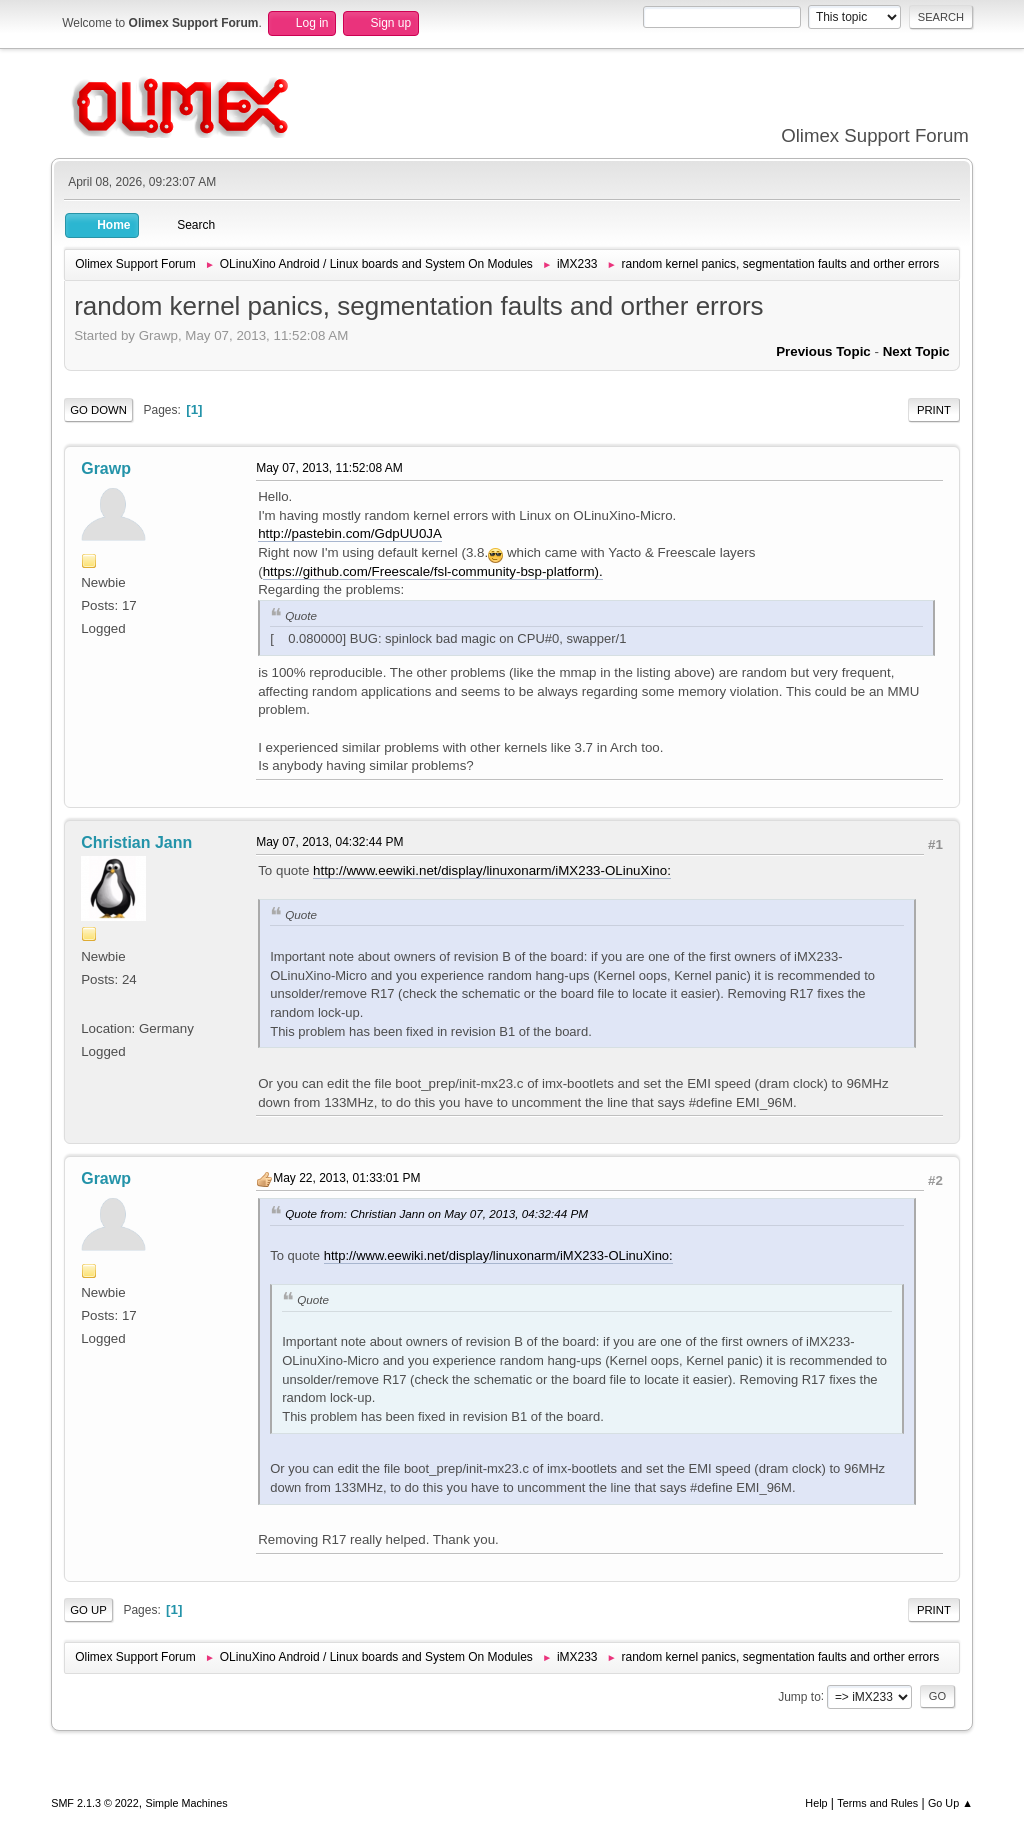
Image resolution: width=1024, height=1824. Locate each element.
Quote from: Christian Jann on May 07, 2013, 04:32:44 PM (436, 1213)
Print (934, 410)
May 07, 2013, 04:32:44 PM (329, 842)
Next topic (916, 351)
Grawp (106, 468)
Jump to (799, 1696)
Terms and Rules (877, 1803)
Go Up (88, 1610)
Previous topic (823, 351)
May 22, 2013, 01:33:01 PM (346, 1178)
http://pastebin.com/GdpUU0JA (350, 533)
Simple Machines (187, 1803)
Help (816, 1803)
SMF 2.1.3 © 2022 (95, 1803)
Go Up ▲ (950, 1803)
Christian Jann (136, 842)
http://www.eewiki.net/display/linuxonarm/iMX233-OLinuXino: (492, 870)
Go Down (98, 410)
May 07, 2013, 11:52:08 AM (329, 468)
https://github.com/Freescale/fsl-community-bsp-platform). (433, 571)
